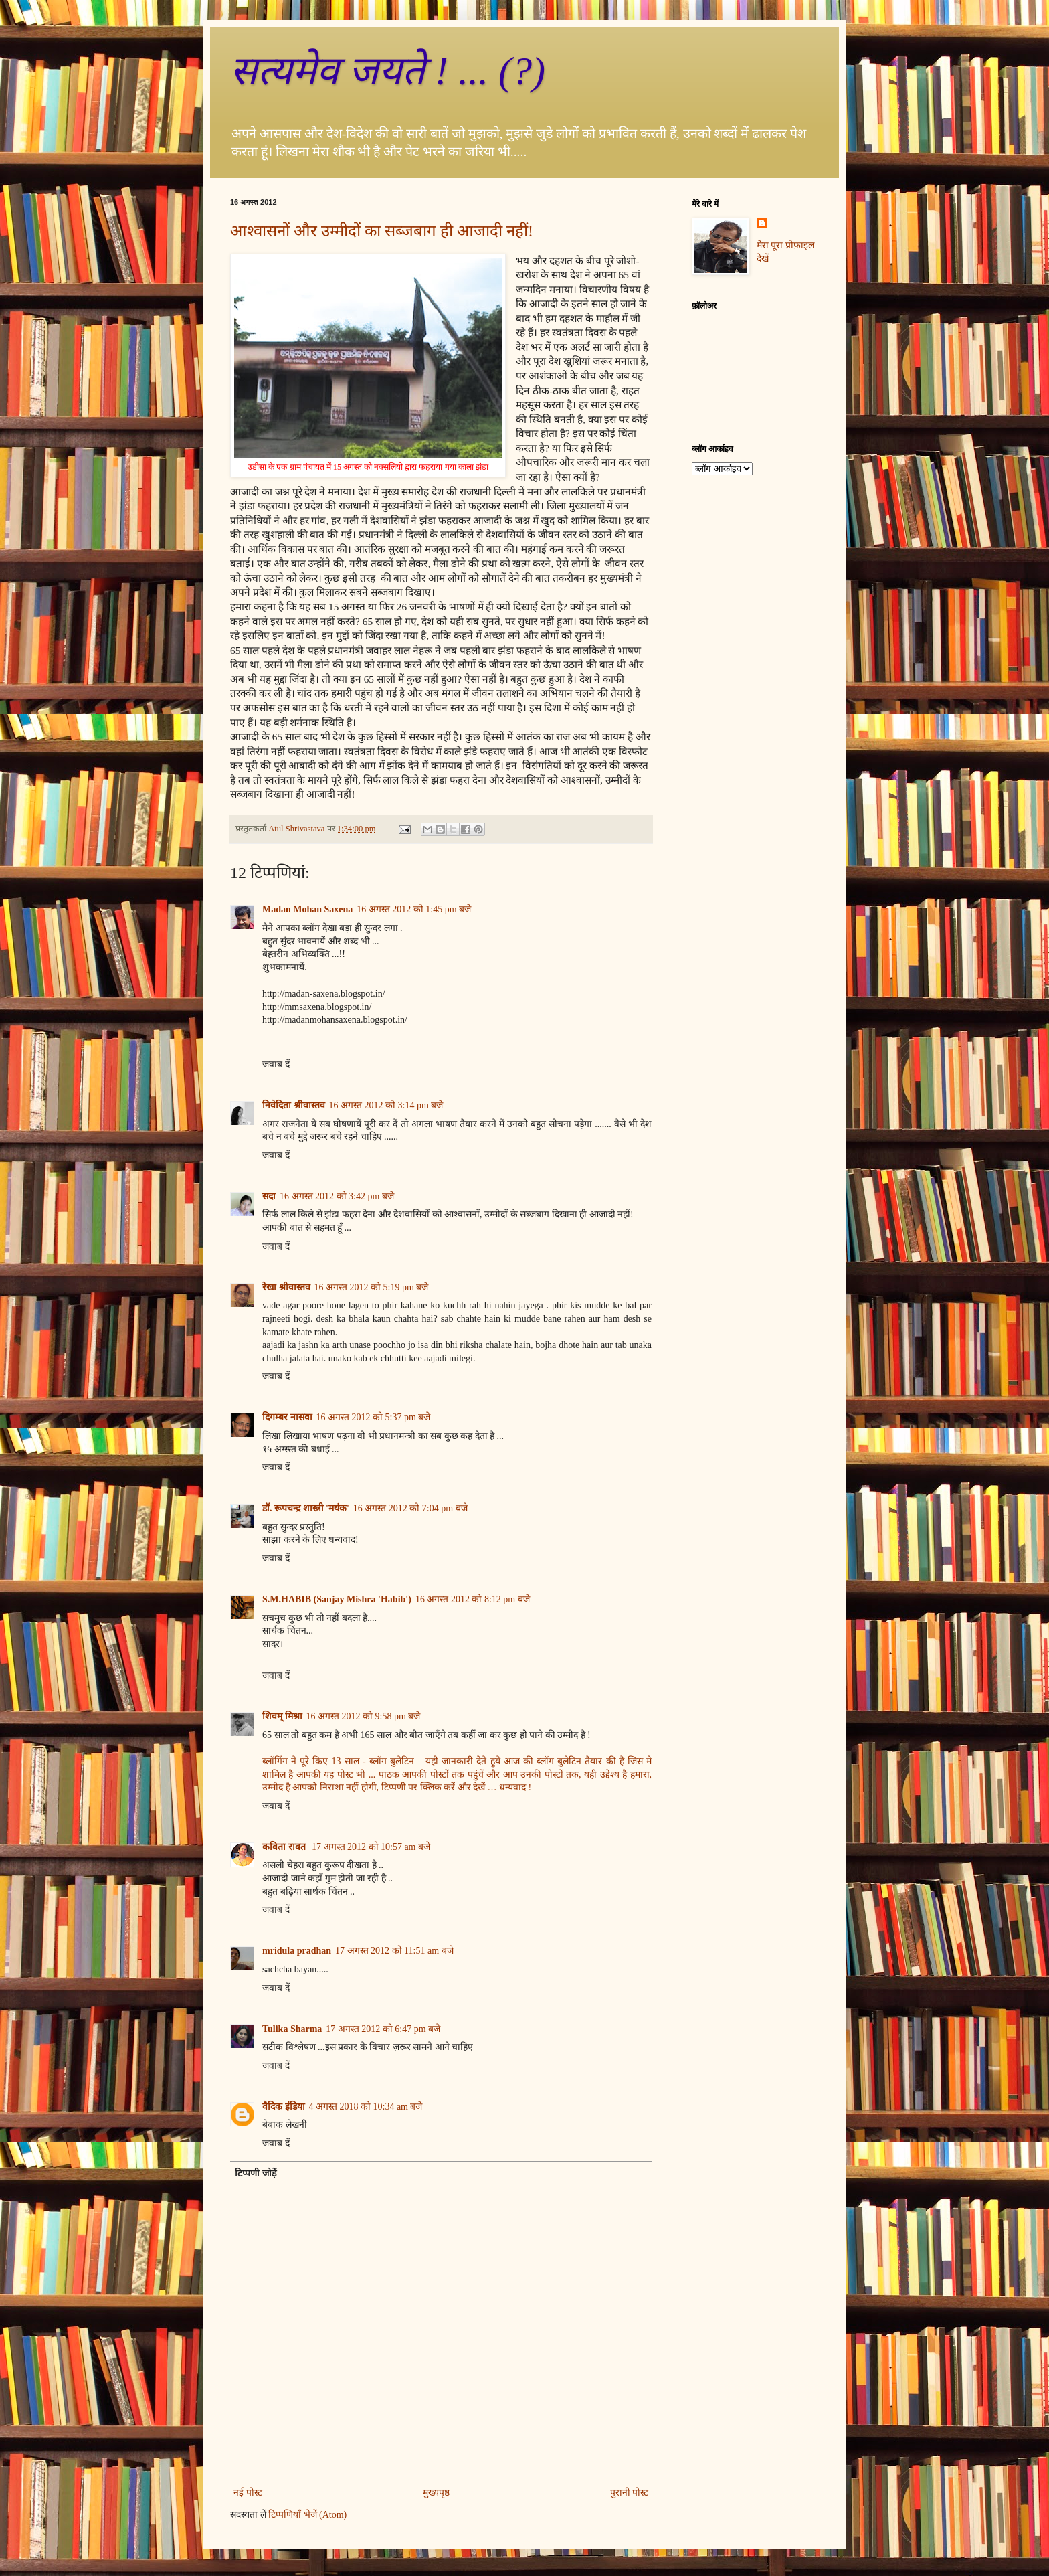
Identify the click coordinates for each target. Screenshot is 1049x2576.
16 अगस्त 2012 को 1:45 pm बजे (414, 909)
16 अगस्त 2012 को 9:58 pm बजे (363, 1716)
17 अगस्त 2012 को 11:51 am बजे (394, 1951)
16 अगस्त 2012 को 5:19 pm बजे (371, 1287)
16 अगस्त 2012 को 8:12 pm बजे (472, 1599)
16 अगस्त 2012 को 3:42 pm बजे (337, 1196)
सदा (269, 1196)
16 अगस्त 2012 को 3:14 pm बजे (386, 1105)
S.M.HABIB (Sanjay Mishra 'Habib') (336, 1599)
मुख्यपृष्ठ (436, 2493)
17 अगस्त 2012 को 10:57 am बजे (371, 1847)
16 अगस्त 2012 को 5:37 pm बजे (373, 1417)
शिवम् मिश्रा (282, 1716)
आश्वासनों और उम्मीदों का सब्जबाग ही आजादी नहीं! (381, 231)
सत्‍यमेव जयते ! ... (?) (387, 71)
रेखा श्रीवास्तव (286, 1287)
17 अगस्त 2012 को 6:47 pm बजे (383, 2029)
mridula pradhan (296, 1951)
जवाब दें (276, 1064)
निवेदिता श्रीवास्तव (293, 1105)
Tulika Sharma (292, 2029)
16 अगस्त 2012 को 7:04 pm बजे (410, 1508)
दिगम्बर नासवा (287, 1417)
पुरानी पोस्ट (629, 2493)
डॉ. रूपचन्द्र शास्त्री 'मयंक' (305, 1508)
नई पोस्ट (247, 2493)
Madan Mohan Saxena (307, 909)
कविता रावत (285, 1847)
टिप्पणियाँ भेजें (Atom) (307, 2515)
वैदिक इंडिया (283, 2106)
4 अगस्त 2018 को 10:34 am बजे (366, 2106)
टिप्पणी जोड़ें (255, 2173)
